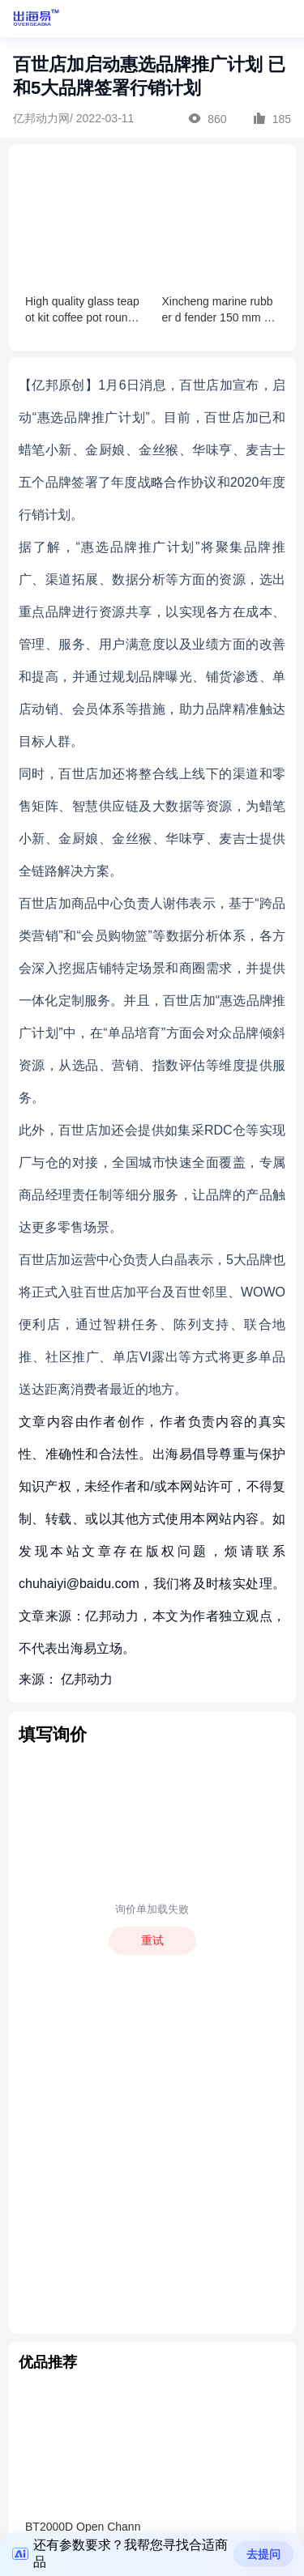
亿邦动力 (87, 1679)
